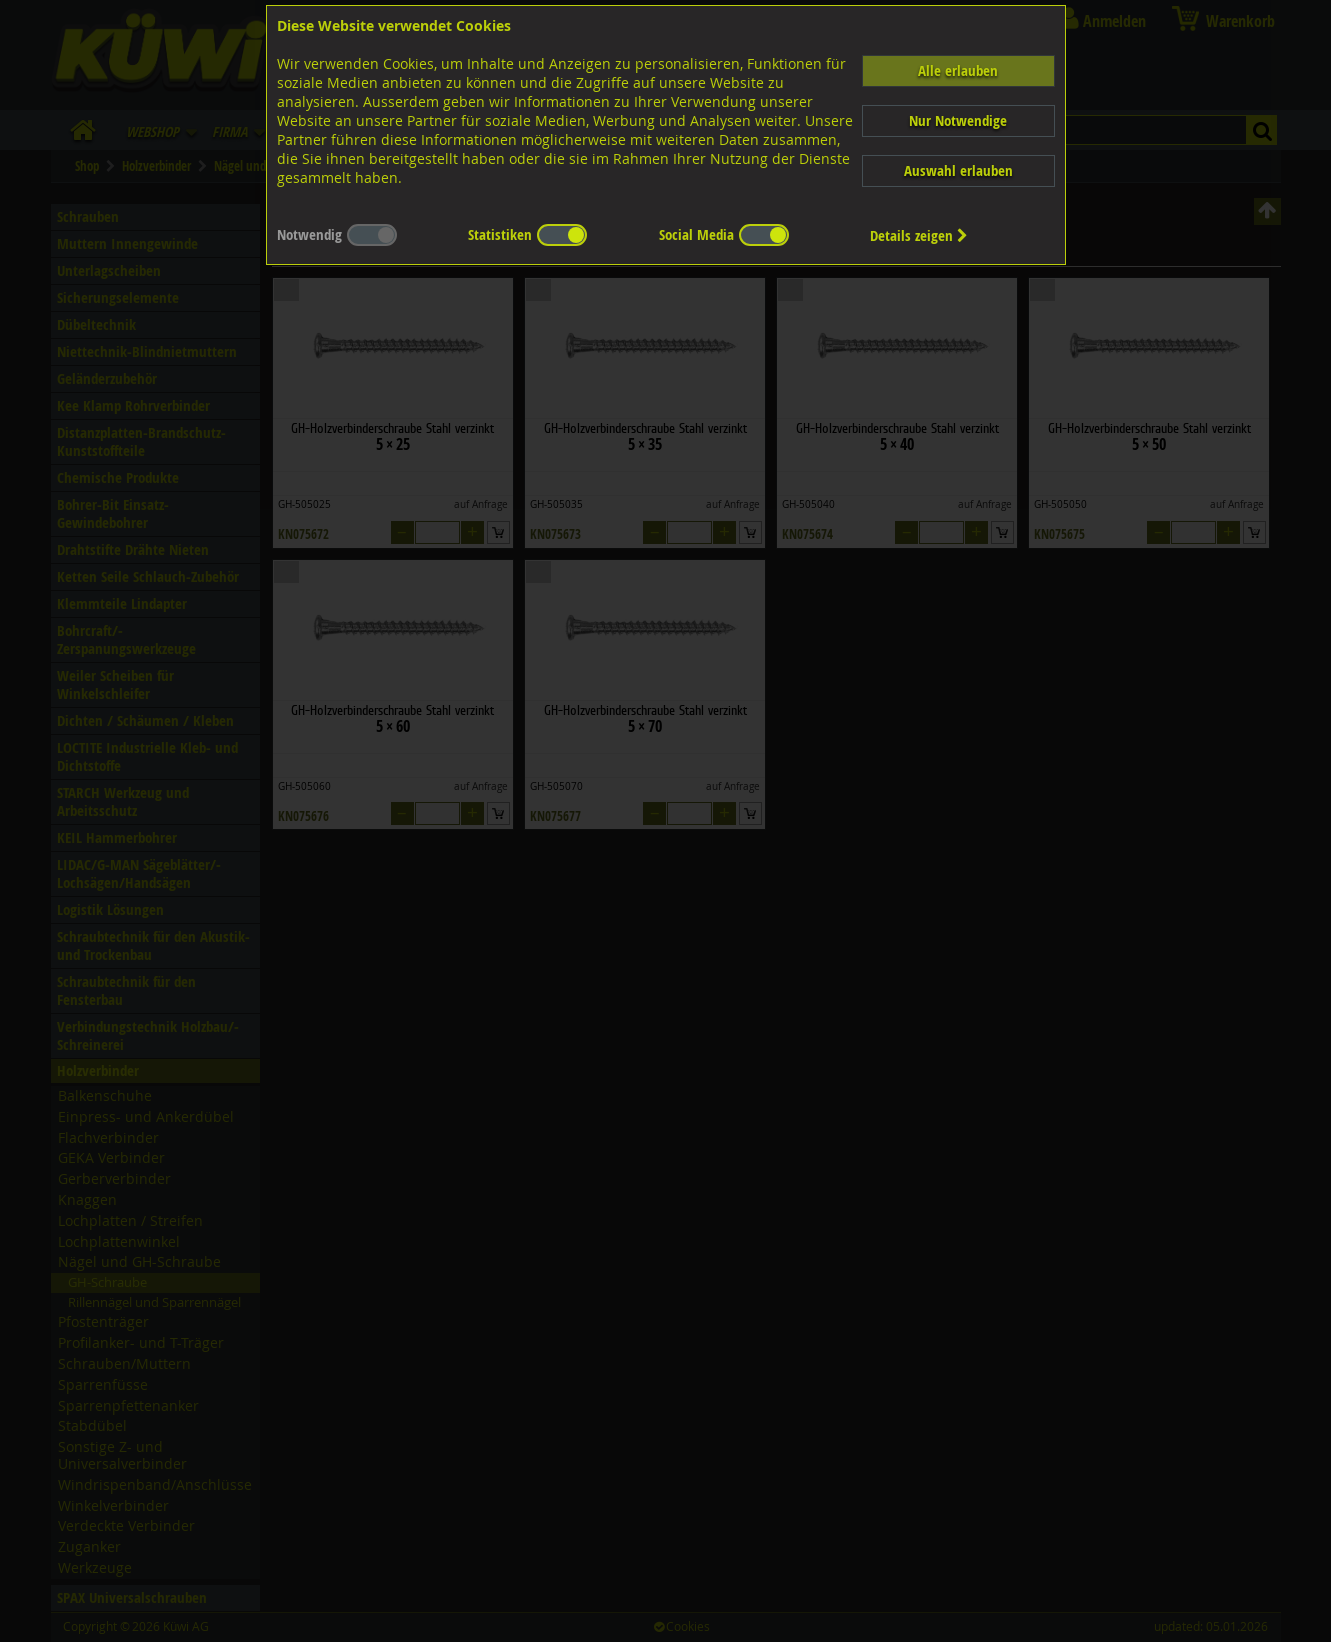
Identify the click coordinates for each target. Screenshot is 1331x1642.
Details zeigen (919, 235)
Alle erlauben (958, 70)
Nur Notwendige (958, 120)
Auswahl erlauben (958, 170)
